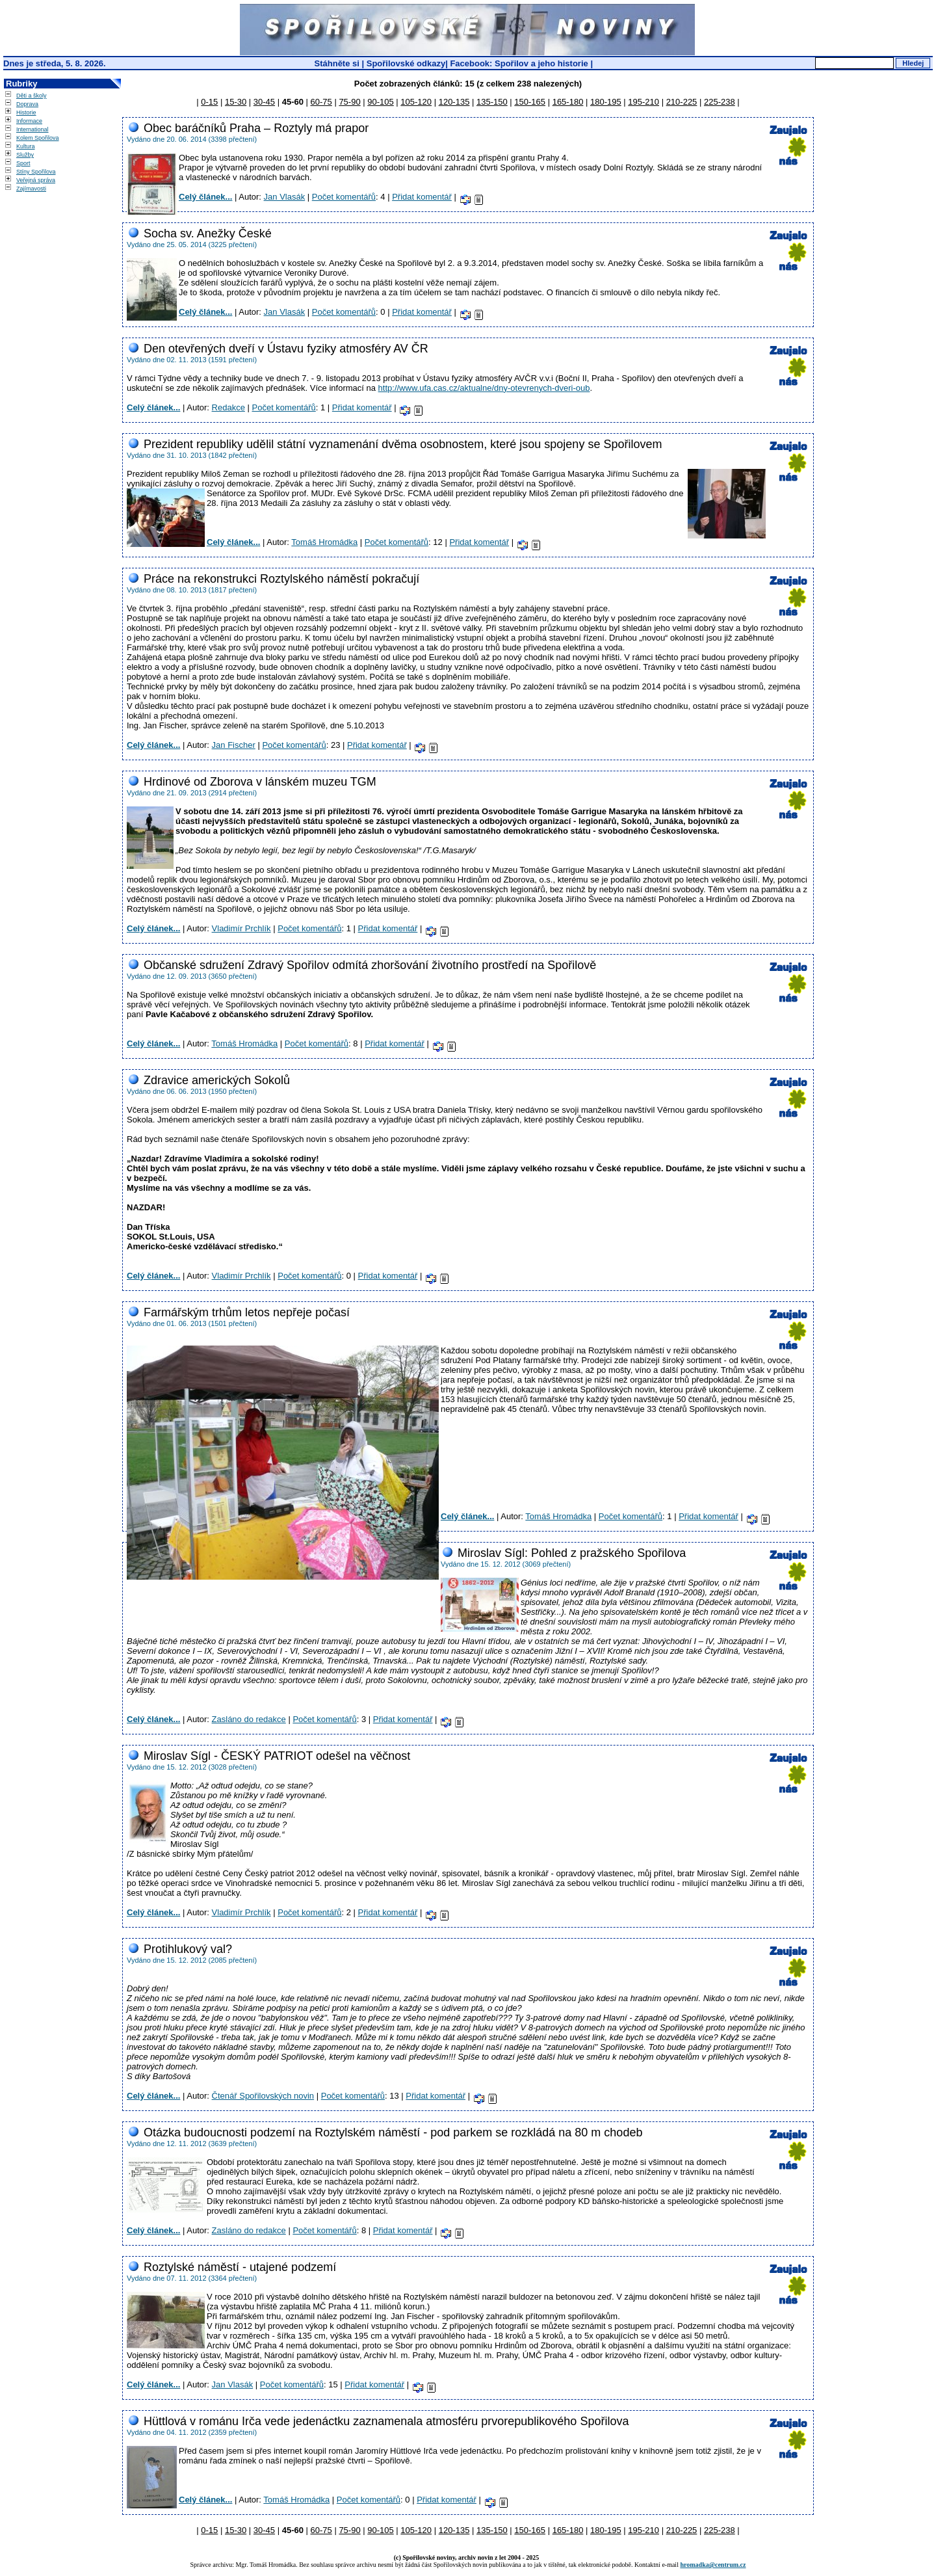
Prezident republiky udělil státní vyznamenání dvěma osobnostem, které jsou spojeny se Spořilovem (403, 444)
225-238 (719, 102)
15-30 (235, 102)
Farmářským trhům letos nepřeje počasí (247, 1312)
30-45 (264, 102)
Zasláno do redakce (249, 1719)
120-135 (454, 102)
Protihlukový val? (188, 1949)
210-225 (681, 102)
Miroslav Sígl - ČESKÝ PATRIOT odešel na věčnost (277, 1755)
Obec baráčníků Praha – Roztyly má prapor (256, 128)
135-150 (492, 102)
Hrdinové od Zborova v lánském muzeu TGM (260, 781)
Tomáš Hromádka (324, 542)
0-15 (209, 102)
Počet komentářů (344, 197)
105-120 (416, 102)
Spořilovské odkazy (406, 63)
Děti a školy (31, 95)
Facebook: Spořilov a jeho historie (519, 63)
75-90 (349, 102)
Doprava (27, 104)
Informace (29, 121)
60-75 (321, 102)
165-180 (568, 102)
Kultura (25, 146)
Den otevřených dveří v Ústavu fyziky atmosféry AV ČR (286, 348)
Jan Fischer (233, 745)
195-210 (643, 102)
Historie (26, 112)
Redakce (228, 407)
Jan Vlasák (285, 197)
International (32, 129)
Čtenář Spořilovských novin (263, 2096)
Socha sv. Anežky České (208, 233)
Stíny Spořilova (36, 171)
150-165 (529, 102)
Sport (23, 163)
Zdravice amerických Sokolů (217, 1080)
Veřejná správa (35, 180)
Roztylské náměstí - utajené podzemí (240, 2267)
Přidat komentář (422, 197)
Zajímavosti (31, 188)
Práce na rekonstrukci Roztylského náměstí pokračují (281, 578)
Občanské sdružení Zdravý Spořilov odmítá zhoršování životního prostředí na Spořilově (370, 965)
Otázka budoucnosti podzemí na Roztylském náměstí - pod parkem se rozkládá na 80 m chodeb (393, 2132)
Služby (25, 155)
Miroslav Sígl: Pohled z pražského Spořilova (572, 1553)
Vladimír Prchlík (241, 928)
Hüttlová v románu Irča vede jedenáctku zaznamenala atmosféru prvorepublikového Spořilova (386, 2421)
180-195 (605, 102)
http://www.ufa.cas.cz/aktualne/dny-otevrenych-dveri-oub (484, 388)
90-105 (380, 102)
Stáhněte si (338, 63)
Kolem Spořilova (37, 138)
